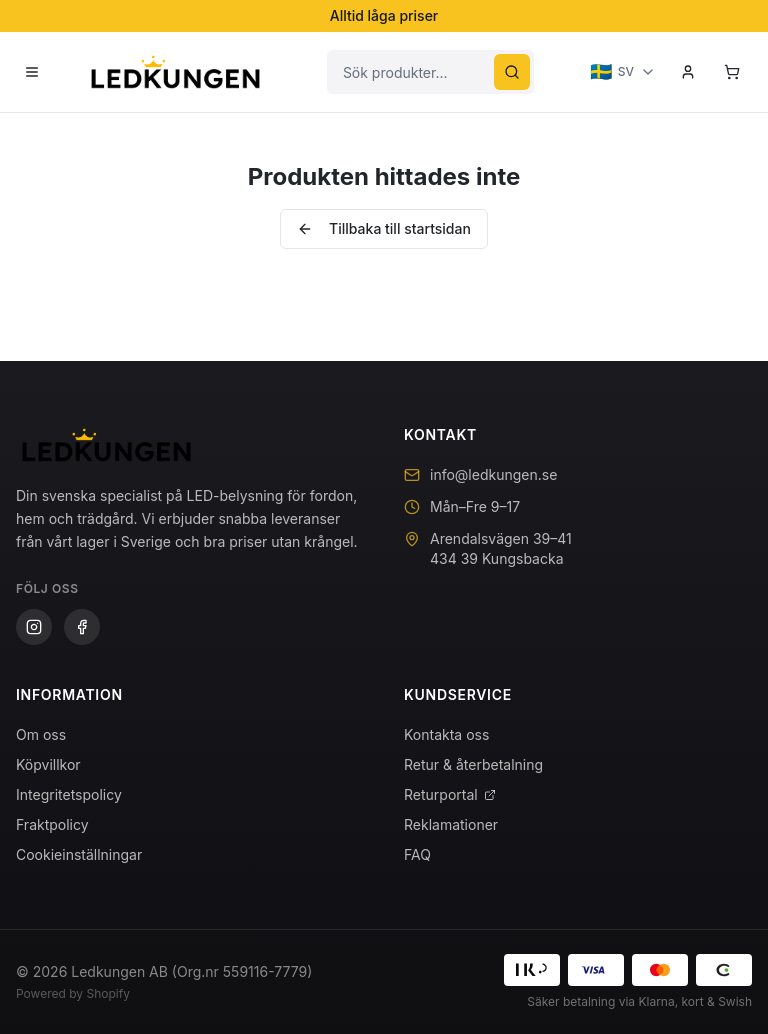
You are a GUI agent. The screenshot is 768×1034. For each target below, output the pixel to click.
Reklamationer (451, 824)
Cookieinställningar (79, 854)
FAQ (417, 854)
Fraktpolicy (52, 824)
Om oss (41, 734)
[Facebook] (82, 627)
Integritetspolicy (69, 794)
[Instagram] (34, 627)
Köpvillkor (48, 764)
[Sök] (512, 72)
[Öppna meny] (32, 72)
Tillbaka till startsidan (384, 228)
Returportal (450, 794)
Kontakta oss (446, 734)
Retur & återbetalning (473, 764)
